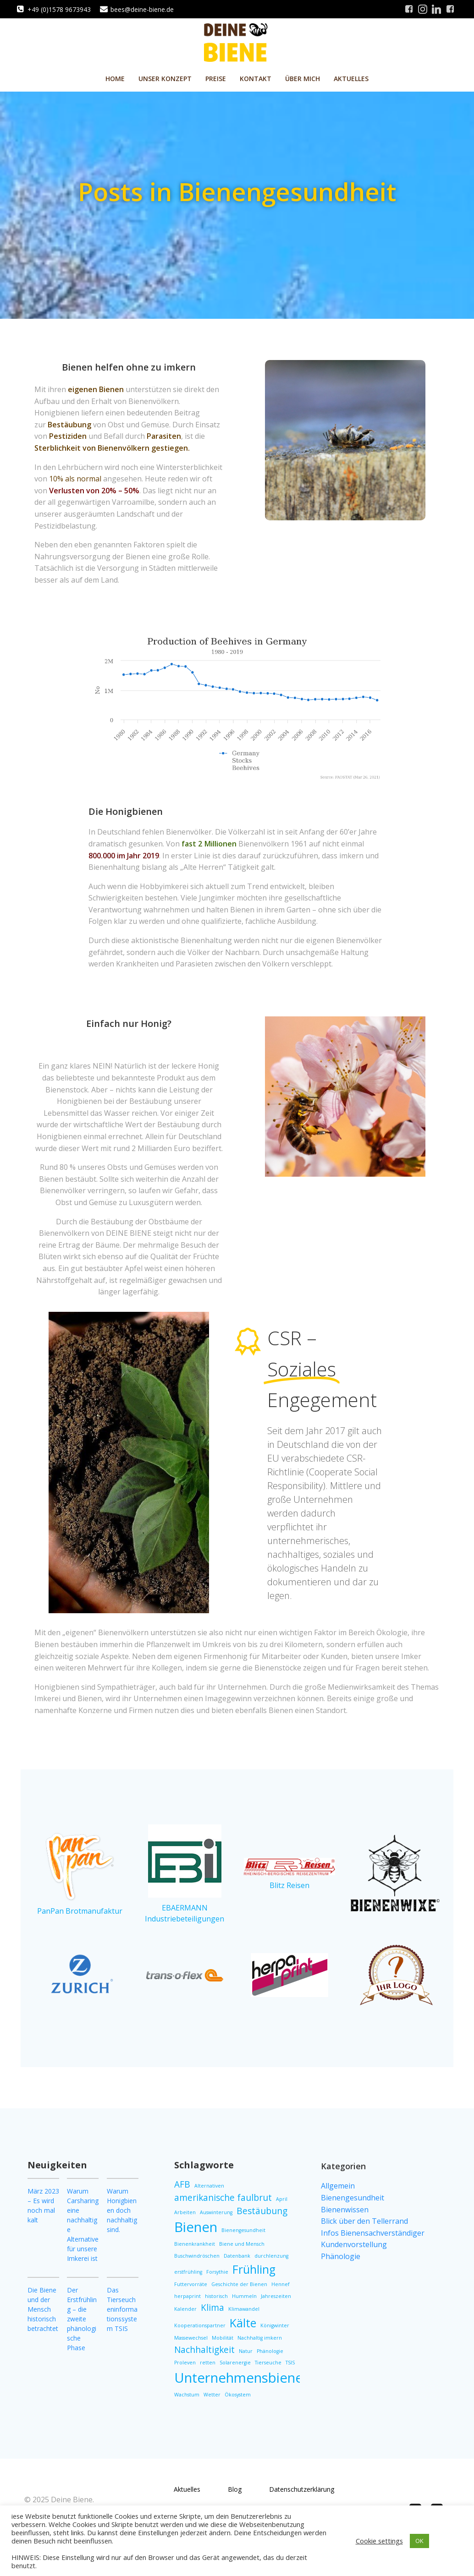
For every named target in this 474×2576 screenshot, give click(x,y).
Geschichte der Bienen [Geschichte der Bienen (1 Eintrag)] (239, 2284)
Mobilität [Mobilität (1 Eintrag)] (222, 2338)
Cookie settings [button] (379, 2540)
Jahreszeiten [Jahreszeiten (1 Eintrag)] (276, 2296)
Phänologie (340, 2256)
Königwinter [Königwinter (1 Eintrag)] (274, 2325)
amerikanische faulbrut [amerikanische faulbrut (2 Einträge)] (223, 2198)
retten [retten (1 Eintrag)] (207, 2362)
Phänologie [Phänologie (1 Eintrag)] (270, 2351)
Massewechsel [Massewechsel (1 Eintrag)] (191, 2338)
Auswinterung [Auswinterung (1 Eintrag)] (216, 2212)
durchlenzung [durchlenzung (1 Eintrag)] (271, 2256)
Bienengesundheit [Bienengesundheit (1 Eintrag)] (243, 2230)
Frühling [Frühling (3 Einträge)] (254, 2269)
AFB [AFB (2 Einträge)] (182, 2184)
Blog (235, 2489)
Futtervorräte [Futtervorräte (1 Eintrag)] (190, 2284)
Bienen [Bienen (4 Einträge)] (195, 2227)
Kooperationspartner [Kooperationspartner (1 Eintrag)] (200, 2325)
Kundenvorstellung (354, 2244)
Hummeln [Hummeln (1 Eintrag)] (244, 2296)
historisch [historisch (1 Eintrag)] (216, 2296)
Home (115, 78)
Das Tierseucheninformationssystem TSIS (122, 2309)
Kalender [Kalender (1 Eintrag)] (185, 2309)
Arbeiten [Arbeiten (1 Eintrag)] (185, 2212)
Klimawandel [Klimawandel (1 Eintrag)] (243, 2309)
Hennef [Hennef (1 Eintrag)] (280, 2284)
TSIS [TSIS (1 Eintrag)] (290, 2362)
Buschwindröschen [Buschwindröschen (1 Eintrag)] (197, 2256)
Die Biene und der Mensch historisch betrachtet (43, 2309)
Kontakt (255, 78)
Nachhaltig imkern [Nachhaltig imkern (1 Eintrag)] (259, 2338)
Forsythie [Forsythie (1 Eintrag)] (217, 2272)
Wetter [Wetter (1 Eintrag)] (212, 2394)
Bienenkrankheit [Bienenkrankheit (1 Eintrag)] (194, 2244)
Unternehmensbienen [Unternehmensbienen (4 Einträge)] (242, 2378)
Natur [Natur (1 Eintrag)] (246, 2351)
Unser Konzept (165, 78)
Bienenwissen (345, 2210)
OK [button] (419, 2541)
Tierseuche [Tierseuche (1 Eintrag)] (268, 2362)
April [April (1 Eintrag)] (281, 2199)
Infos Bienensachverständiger (372, 2233)
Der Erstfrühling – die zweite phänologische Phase (82, 2319)
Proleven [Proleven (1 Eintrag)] (185, 2362)
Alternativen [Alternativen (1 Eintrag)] (209, 2186)
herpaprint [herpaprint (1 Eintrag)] (187, 2296)
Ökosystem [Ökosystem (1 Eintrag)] (238, 2394)
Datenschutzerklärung (301, 2489)
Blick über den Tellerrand (364, 2221)
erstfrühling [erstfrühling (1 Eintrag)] (188, 2272)
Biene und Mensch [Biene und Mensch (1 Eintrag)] (242, 2244)
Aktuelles (351, 78)
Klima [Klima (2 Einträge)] (212, 2308)
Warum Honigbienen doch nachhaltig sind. (122, 2210)
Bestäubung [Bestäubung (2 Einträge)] (262, 2211)
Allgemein (338, 2186)
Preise (215, 78)
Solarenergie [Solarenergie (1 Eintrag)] (235, 2362)
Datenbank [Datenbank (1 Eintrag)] (237, 2256)
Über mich (302, 78)
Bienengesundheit (352, 2198)
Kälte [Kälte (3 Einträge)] (243, 2322)
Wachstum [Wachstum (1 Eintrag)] (186, 2394)
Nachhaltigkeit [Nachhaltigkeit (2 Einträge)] (204, 2350)
